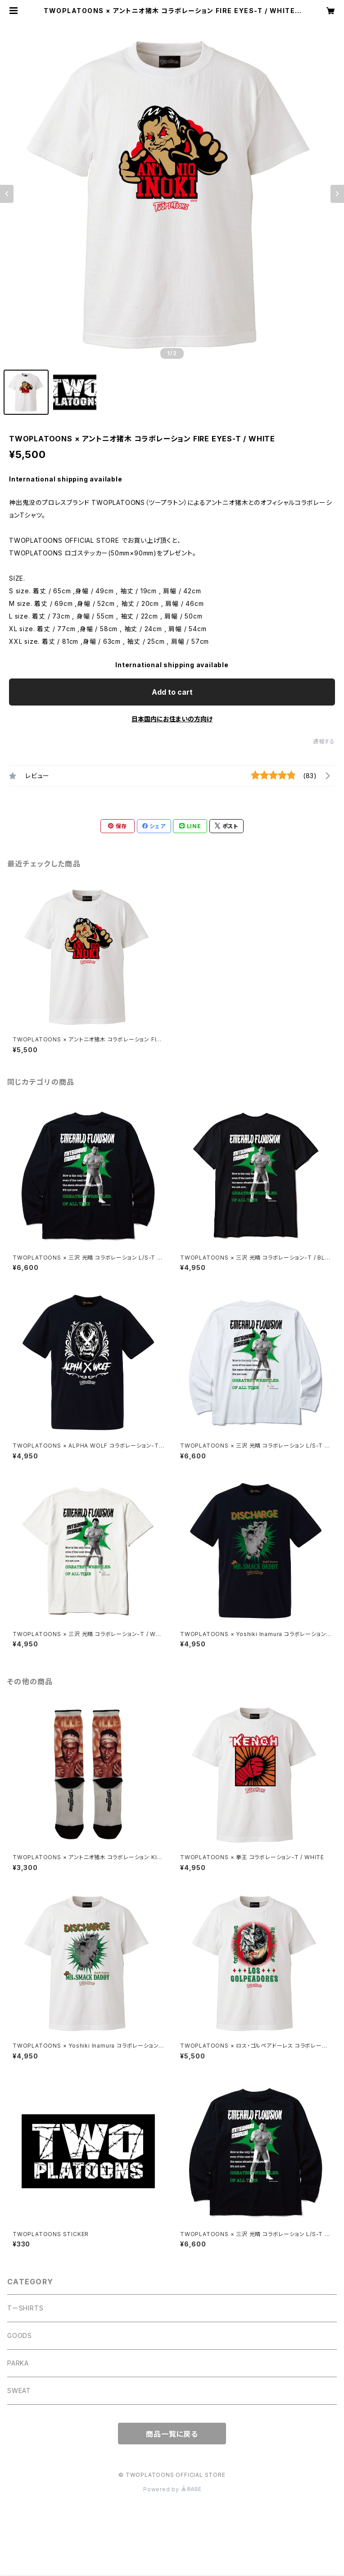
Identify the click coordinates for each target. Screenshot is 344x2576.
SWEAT (19, 2390)
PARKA (18, 2363)
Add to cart (172, 692)
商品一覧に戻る (172, 2433)
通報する (324, 741)
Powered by (172, 2489)
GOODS (19, 2335)
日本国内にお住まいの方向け (172, 719)
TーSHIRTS (25, 2308)
